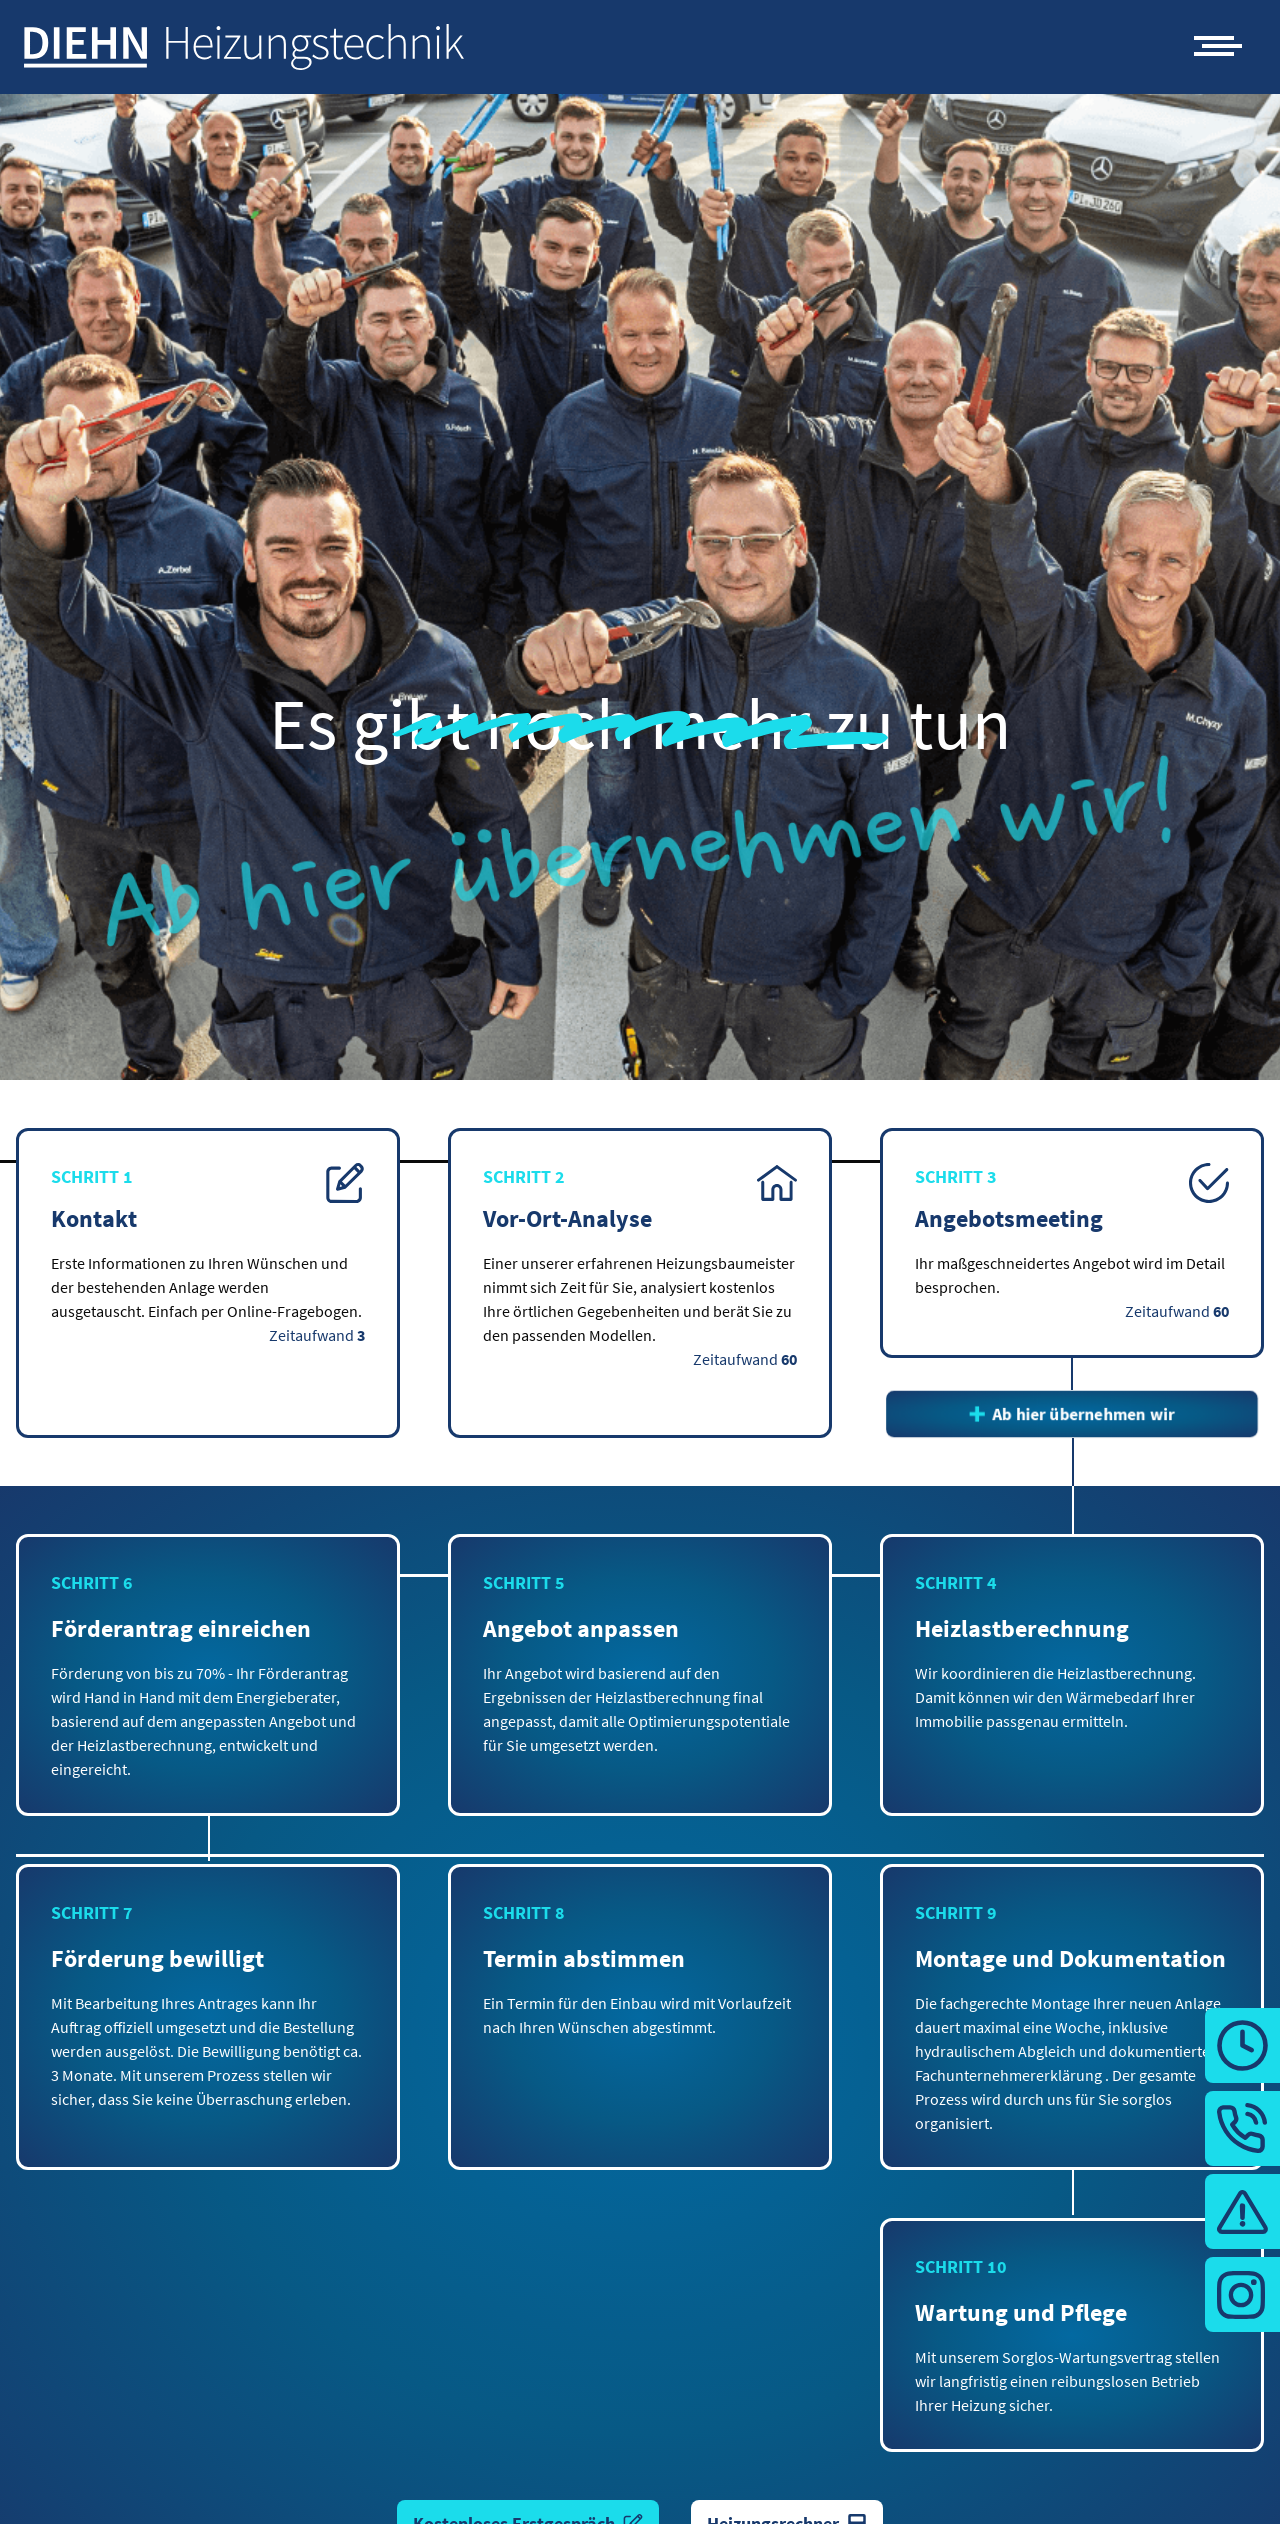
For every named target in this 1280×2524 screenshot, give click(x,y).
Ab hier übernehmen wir (1072, 1413)
